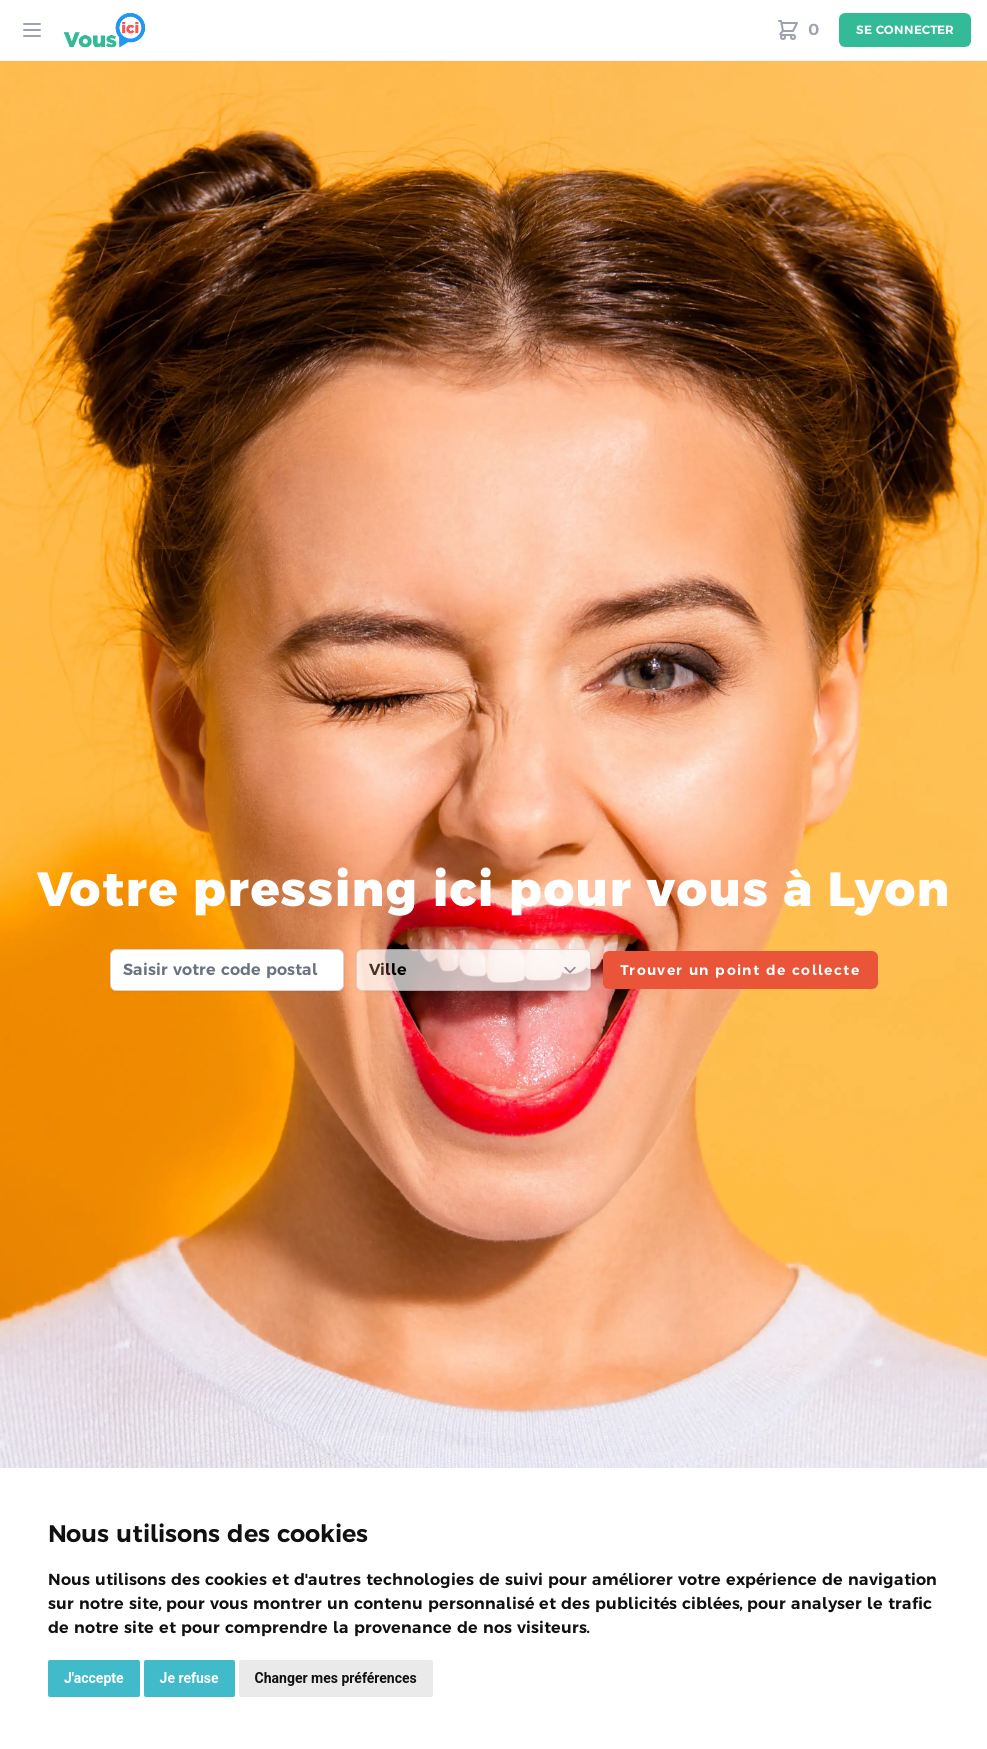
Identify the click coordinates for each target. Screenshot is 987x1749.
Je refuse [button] (189, 1678)
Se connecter (905, 29)
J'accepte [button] (94, 1678)
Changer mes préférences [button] (336, 1678)
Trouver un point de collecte (740, 970)
